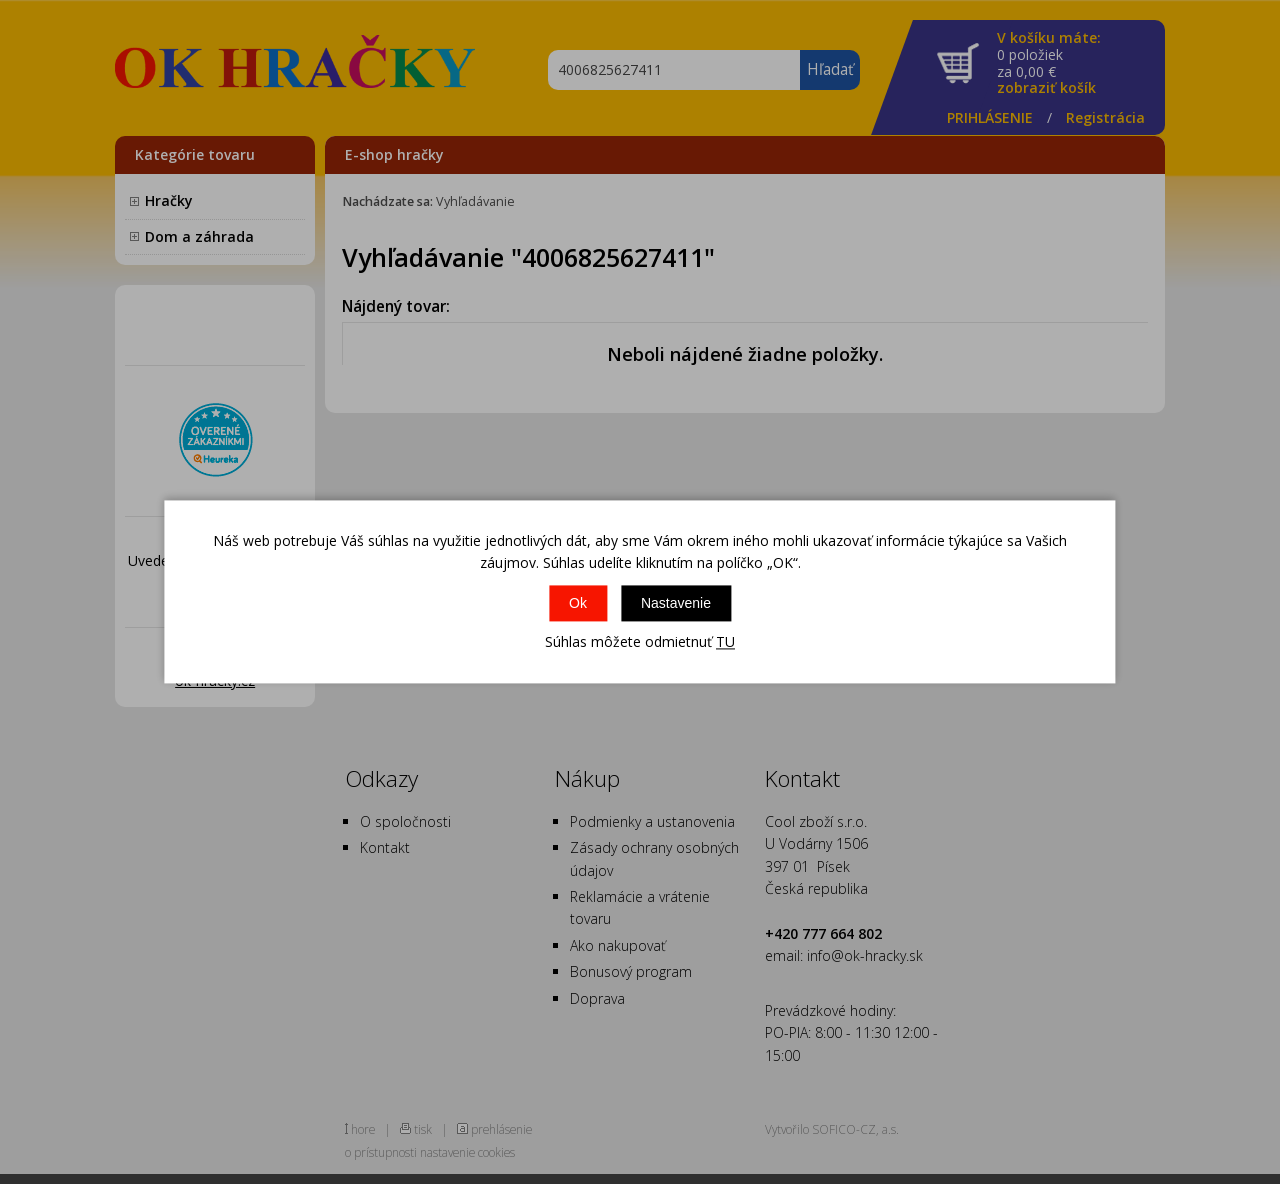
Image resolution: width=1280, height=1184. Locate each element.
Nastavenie (676, 603)
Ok (578, 603)
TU (725, 641)
